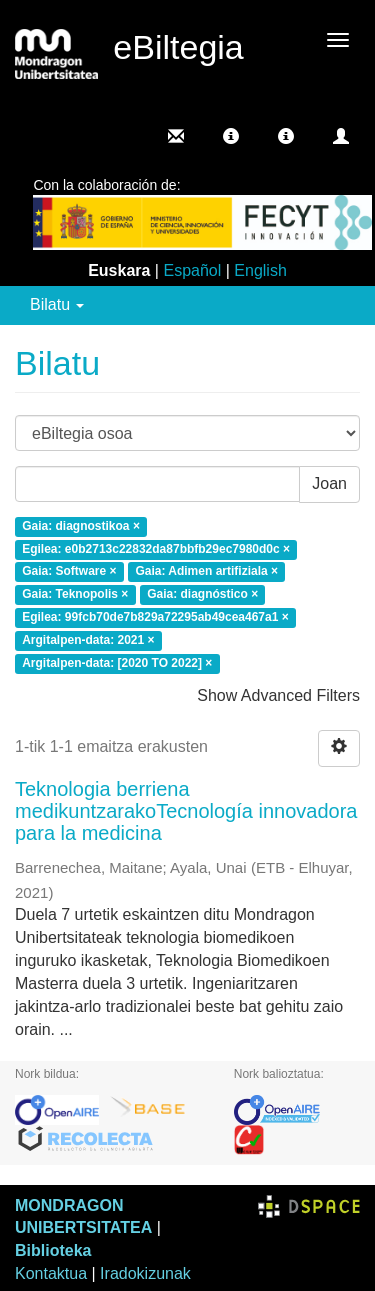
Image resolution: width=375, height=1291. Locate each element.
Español (192, 270)
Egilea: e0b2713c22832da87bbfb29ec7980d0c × (156, 549)
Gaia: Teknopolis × (75, 595)
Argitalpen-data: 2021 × (88, 640)
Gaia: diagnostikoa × (81, 526)
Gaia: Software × (69, 572)
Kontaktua (51, 1273)
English (260, 270)
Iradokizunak (145, 1273)
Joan (329, 483)
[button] (231, 136)
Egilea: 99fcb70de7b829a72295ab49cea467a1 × (155, 617)
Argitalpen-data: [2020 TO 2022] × (117, 663)
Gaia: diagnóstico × (202, 595)
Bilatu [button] (57, 304)
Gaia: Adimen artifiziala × (206, 572)
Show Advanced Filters (278, 695)
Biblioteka (53, 1250)
